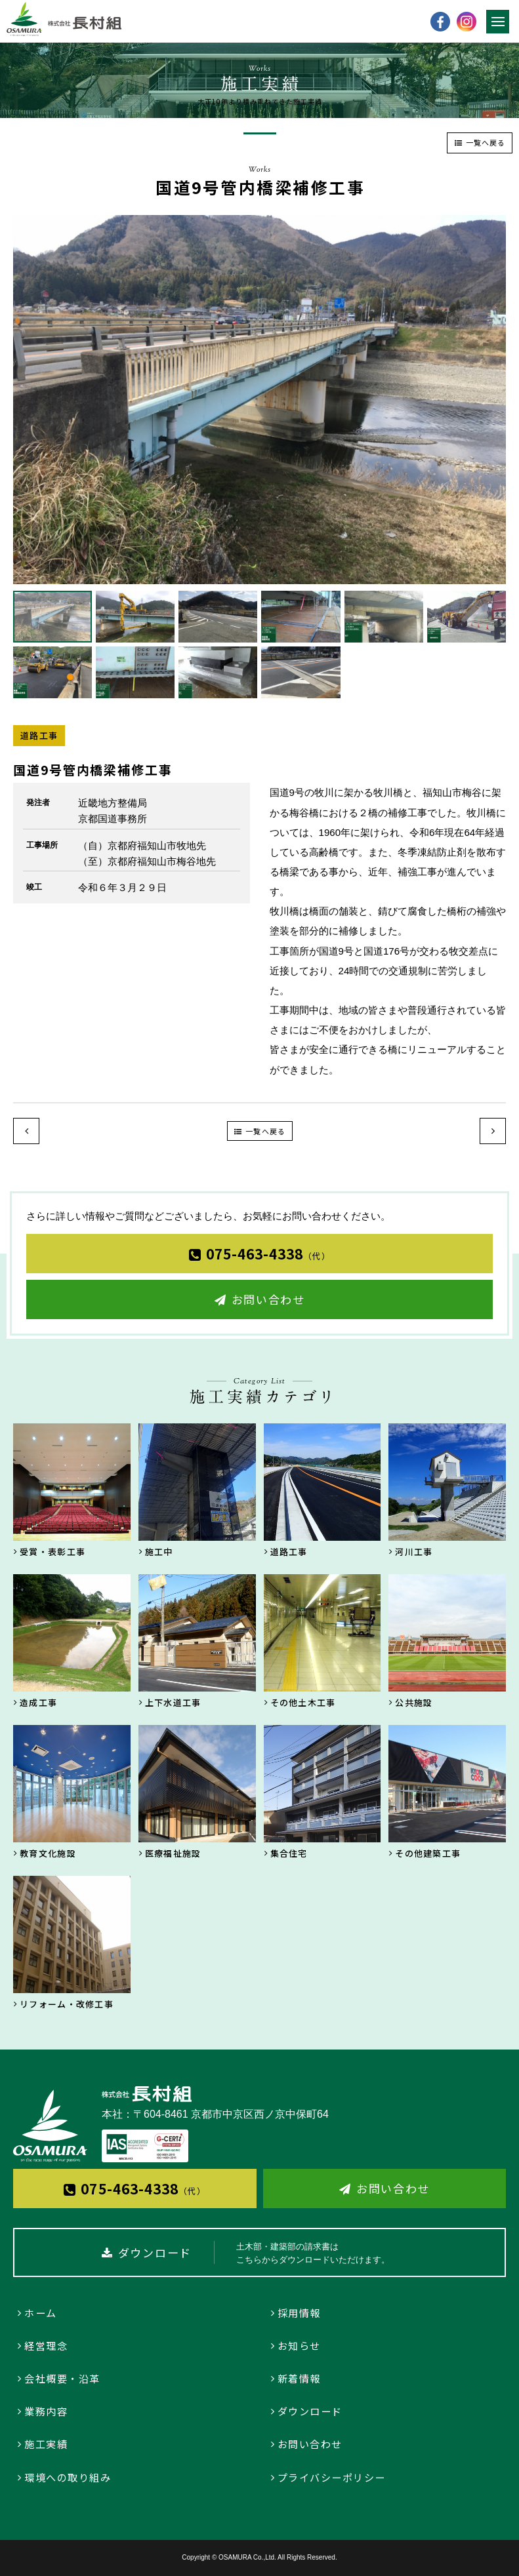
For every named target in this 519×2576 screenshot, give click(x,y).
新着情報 (299, 2378)
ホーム (40, 2313)
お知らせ (299, 2345)
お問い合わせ (268, 1299)
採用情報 (299, 2313)
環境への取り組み (67, 2477)
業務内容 (46, 2411)
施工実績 (46, 2444)
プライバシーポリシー (332, 2477)
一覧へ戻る (486, 142)
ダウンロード (310, 2411)
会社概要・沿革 (62, 2378)
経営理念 (46, 2345)
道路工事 (39, 735)
